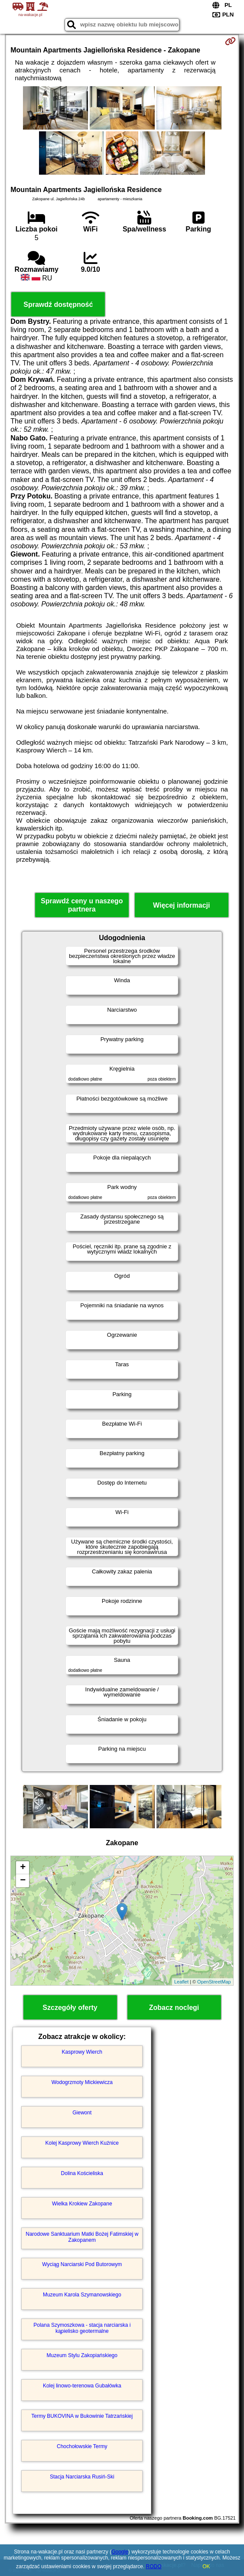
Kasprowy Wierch (82, 2052)
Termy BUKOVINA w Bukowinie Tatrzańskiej (82, 2416)
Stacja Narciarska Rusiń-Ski (82, 2477)
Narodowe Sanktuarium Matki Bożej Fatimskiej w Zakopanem (82, 2237)
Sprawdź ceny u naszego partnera (82, 905)
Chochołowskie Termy (82, 2446)
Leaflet (181, 1981)
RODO (154, 2566)
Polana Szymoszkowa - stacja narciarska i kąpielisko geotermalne (81, 2328)
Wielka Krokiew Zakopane (82, 2204)
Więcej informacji (181, 905)
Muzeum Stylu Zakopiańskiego (82, 2355)
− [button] (23, 1880)
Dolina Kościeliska (82, 2173)
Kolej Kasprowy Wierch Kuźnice (82, 2143)
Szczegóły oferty (69, 2007)
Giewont (81, 2113)
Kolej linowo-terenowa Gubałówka (82, 2386)
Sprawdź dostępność (58, 304)
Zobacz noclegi (174, 2007)
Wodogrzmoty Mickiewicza (82, 2082)
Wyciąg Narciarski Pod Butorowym (82, 2264)
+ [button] (23, 1867)
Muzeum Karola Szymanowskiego (82, 2295)
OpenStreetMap (214, 1981)
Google (119, 2552)
